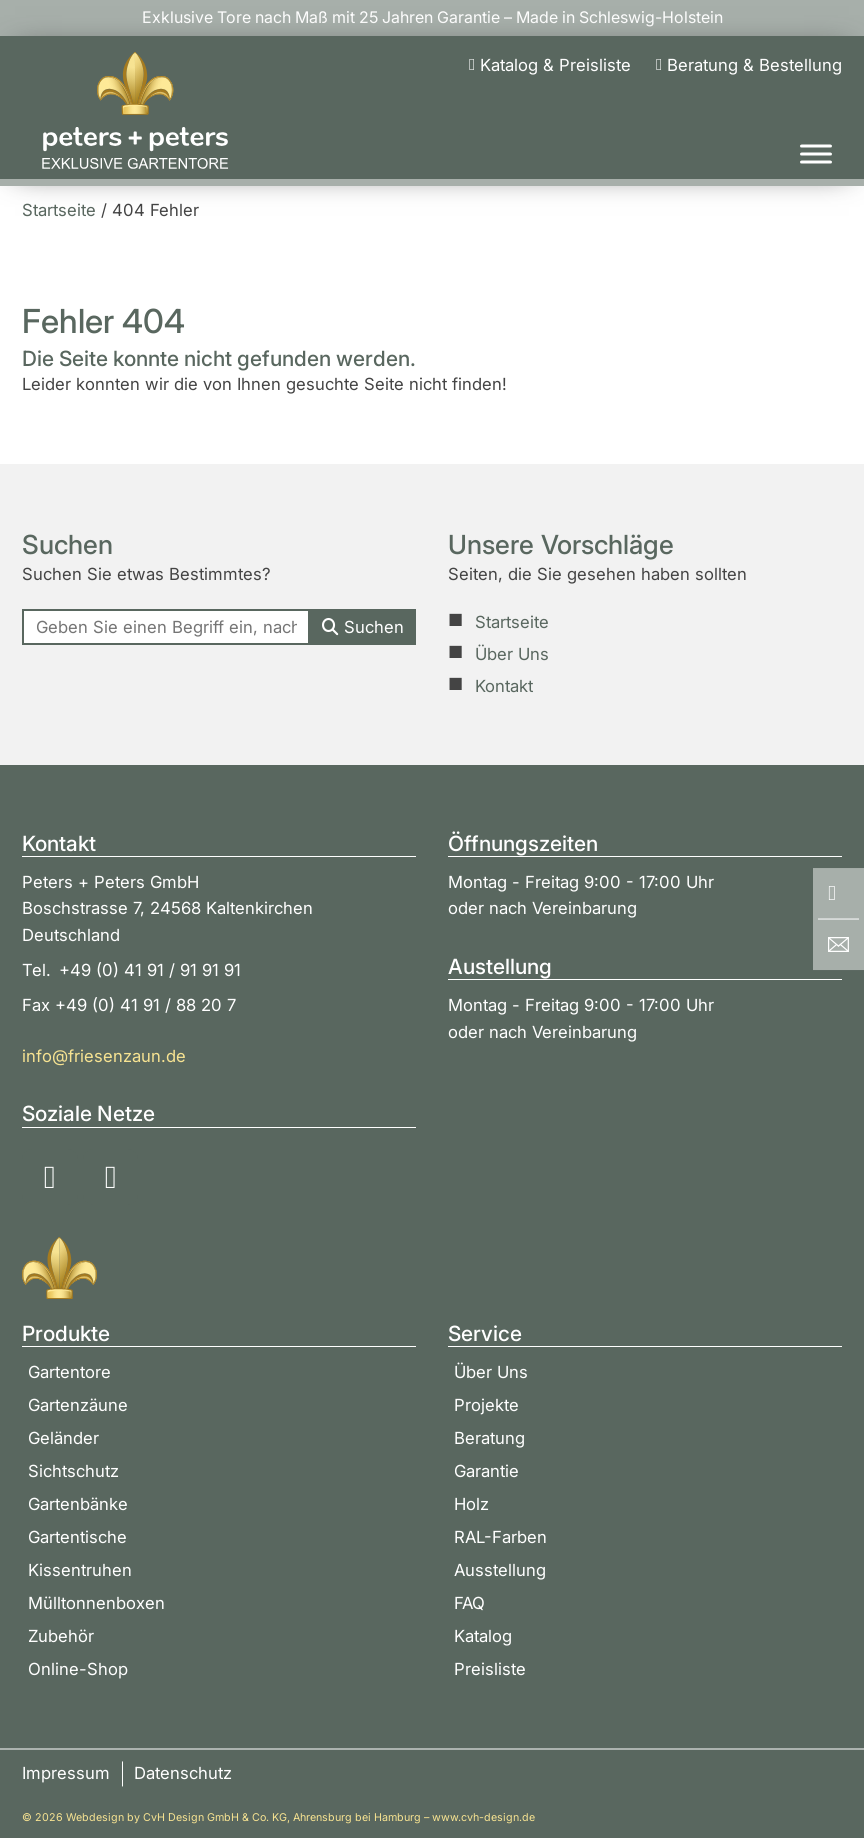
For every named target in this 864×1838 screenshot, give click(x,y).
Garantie (486, 1471)
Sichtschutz (73, 1471)
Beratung (489, 1438)
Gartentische (77, 1537)
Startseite (512, 622)
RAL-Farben (500, 1537)
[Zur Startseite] (135, 111)
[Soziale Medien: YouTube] (111, 1177)
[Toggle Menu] (816, 153)
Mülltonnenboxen (96, 1603)
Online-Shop (78, 1669)
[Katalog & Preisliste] (550, 65)
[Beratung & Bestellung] (749, 65)
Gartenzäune (78, 1405)
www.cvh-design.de (483, 1817)
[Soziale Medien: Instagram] (50, 1177)
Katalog (483, 1636)
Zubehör (61, 1636)
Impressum (66, 1773)
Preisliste (490, 1669)
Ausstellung (500, 1570)
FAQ (469, 1603)
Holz (471, 1504)
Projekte (486, 1405)
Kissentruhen (80, 1570)
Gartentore (69, 1372)
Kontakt (504, 686)
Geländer (63, 1438)
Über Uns (512, 654)
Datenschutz (183, 1773)
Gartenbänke (78, 1504)
